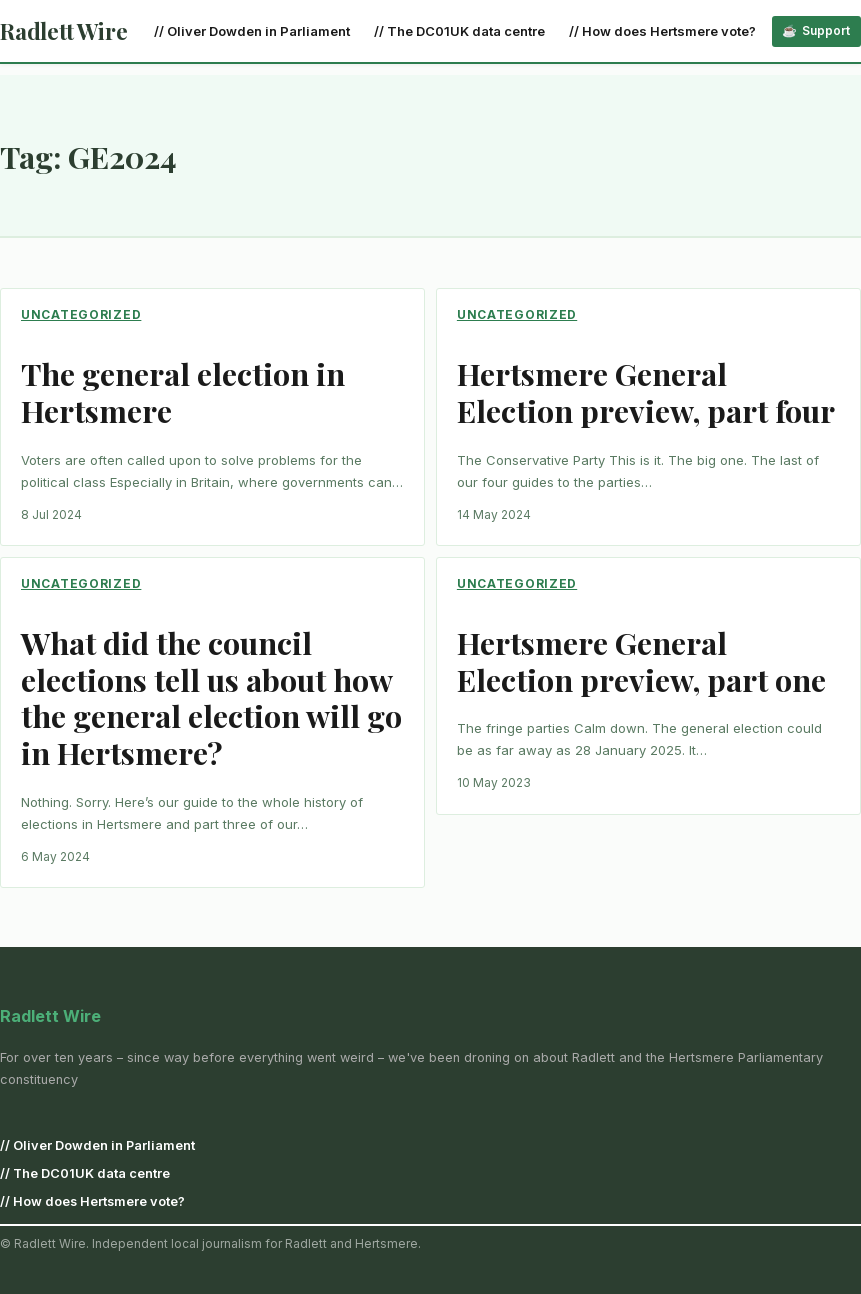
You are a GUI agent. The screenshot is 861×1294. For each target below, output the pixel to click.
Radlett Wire (63, 31)
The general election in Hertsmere (183, 393)
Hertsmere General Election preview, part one (641, 662)
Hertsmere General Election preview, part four (646, 393)
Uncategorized (81, 314)
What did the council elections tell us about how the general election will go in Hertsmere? (211, 698)
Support (826, 30)
